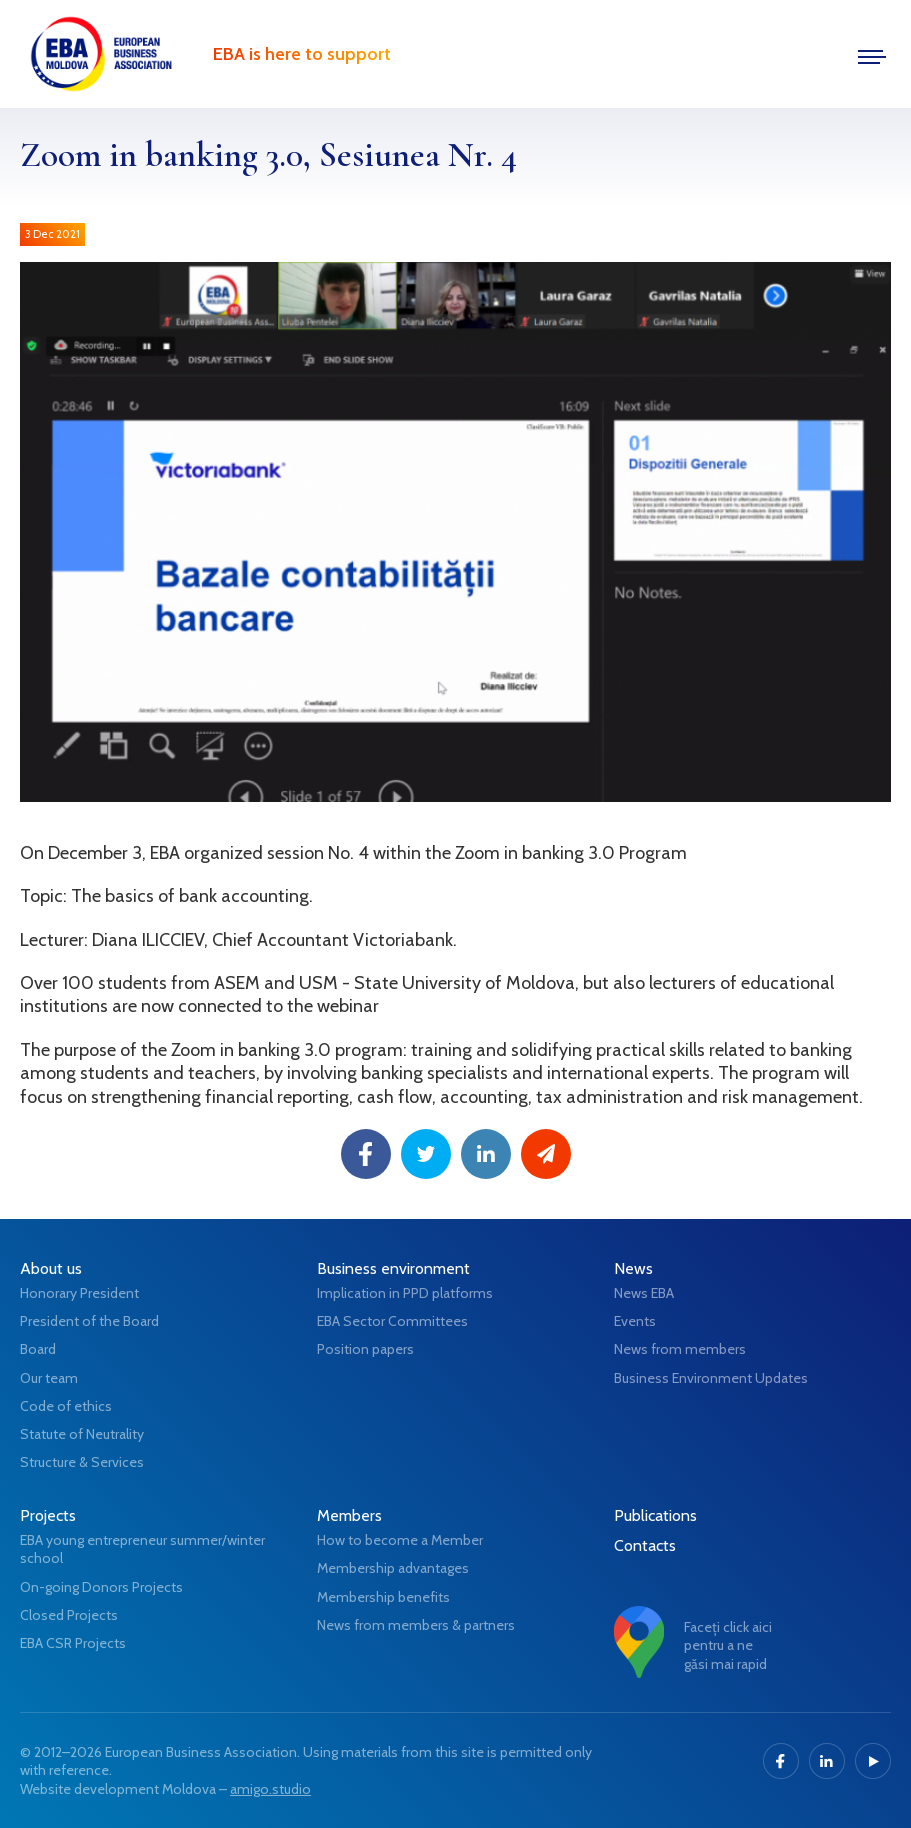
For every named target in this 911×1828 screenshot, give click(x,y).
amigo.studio (270, 1789)
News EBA (644, 1293)
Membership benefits (383, 1597)
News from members (680, 1349)
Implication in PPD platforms (405, 1293)
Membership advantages (393, 1568)
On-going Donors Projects (101, 1587)
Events (635, 1321)
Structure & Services (82, 1462)
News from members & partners (416, 1625)
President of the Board (89, 1321)
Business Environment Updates (711, 1378)
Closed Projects (69, 1615)
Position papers (365, 1349)
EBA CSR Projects (73, 1643)
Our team (49, 1378)
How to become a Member (400, 1540)
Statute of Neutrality (82, 1434)
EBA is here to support (302, 54)
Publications (655, 1515)
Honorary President (79, 1293)
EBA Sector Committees (392, 1321)
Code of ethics (66, 1406)
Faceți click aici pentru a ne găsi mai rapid (728, 1645)
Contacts (645, 1545)
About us (51, 1268)
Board (38, 1349)
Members (349, 1515)
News (633, 1268)
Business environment (393, 1268)
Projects (48, 1515)
